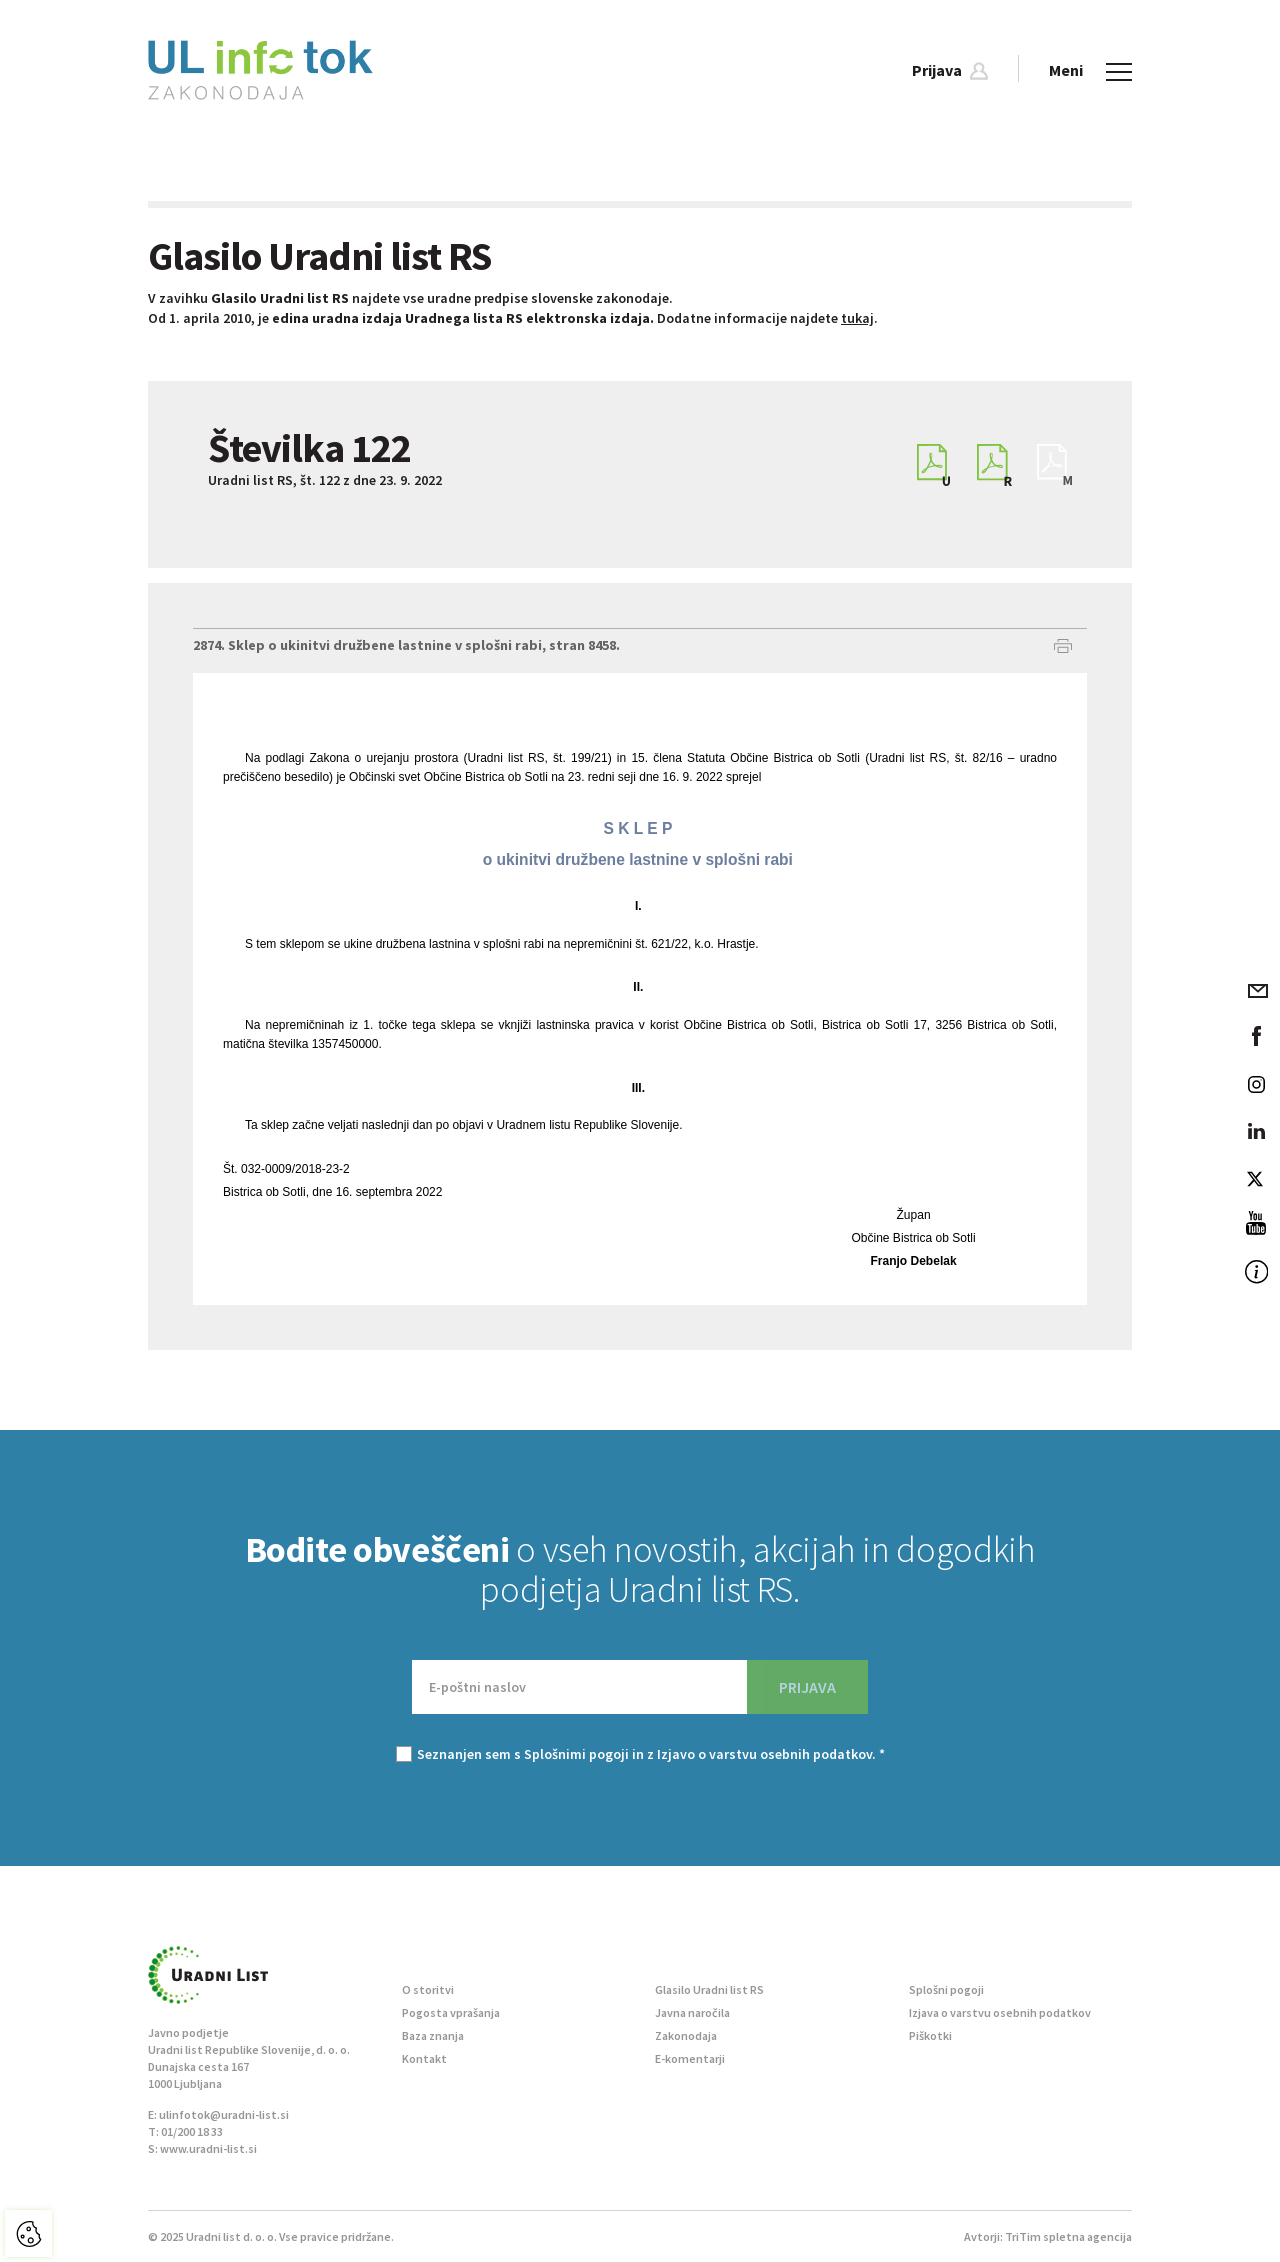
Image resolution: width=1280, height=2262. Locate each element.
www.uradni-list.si (208, 2148)
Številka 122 (309, 448)
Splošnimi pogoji (576, 1754)
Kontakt (424, 2058)
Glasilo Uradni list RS (709, 1989)
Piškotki (930, 2035)
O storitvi (428, 1989)
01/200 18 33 (192, 2131)
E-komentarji (690, 2058)
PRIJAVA (807, 1687)
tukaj (857, 318)
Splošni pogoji (946, 1989)
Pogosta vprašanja (451, 2012)
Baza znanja (433, 2035)
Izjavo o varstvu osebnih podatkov (764, 1754)
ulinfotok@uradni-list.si (224, 2114)
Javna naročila (692, 2012)
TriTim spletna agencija (1068, 2236)
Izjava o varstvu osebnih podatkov (1000, 2012)
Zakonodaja (686, 2035)
